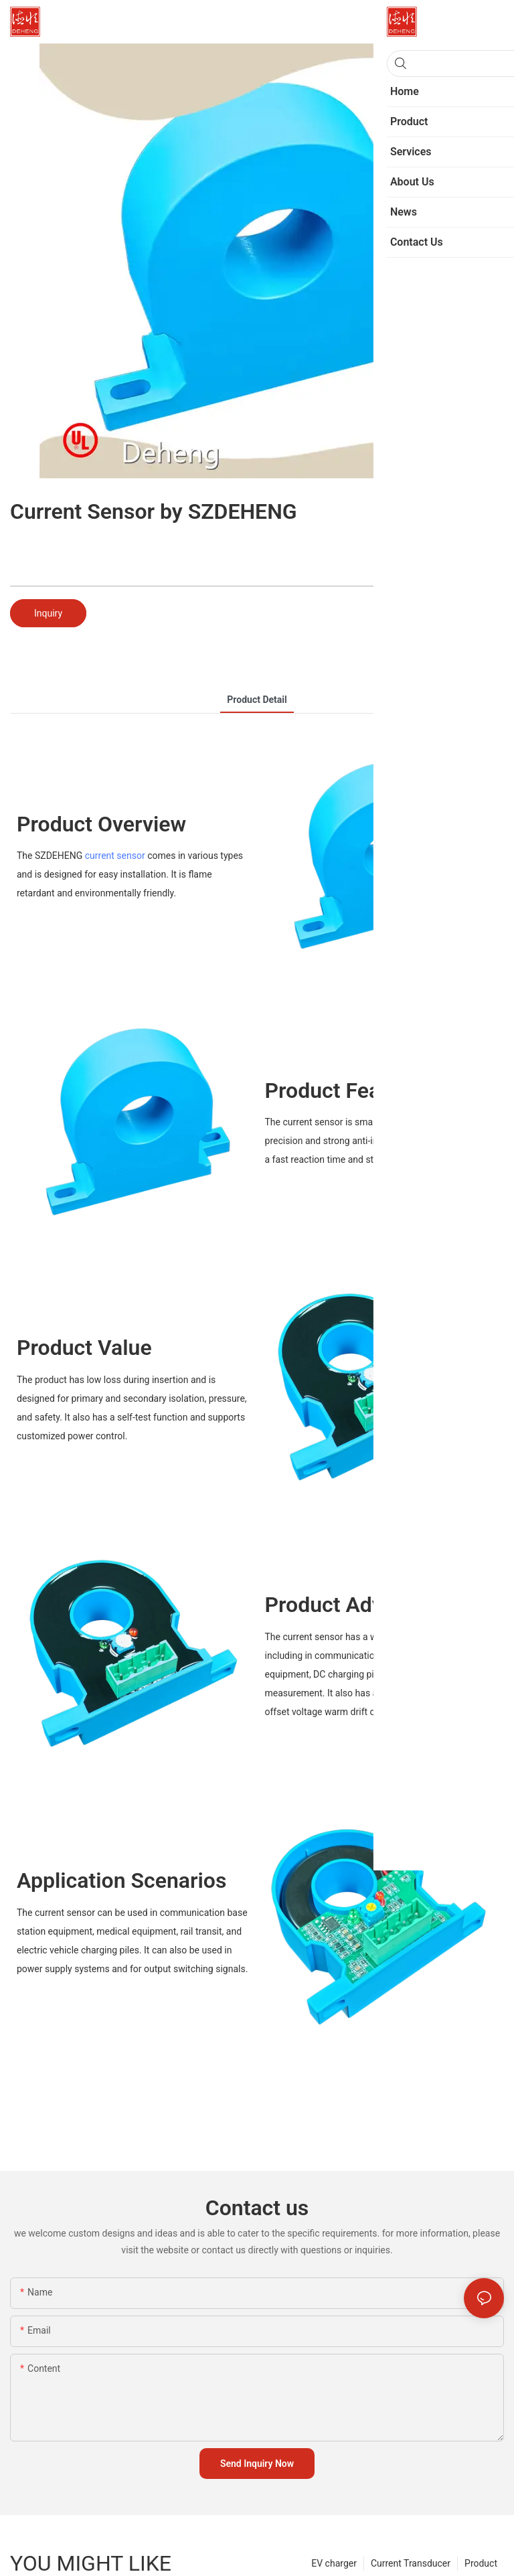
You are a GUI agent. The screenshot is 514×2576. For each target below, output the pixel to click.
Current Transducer (410, 2563)
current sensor (115, 855)
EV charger (334, 2563)
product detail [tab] (256, 699)
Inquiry (48, 613)
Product (480, 2563)
